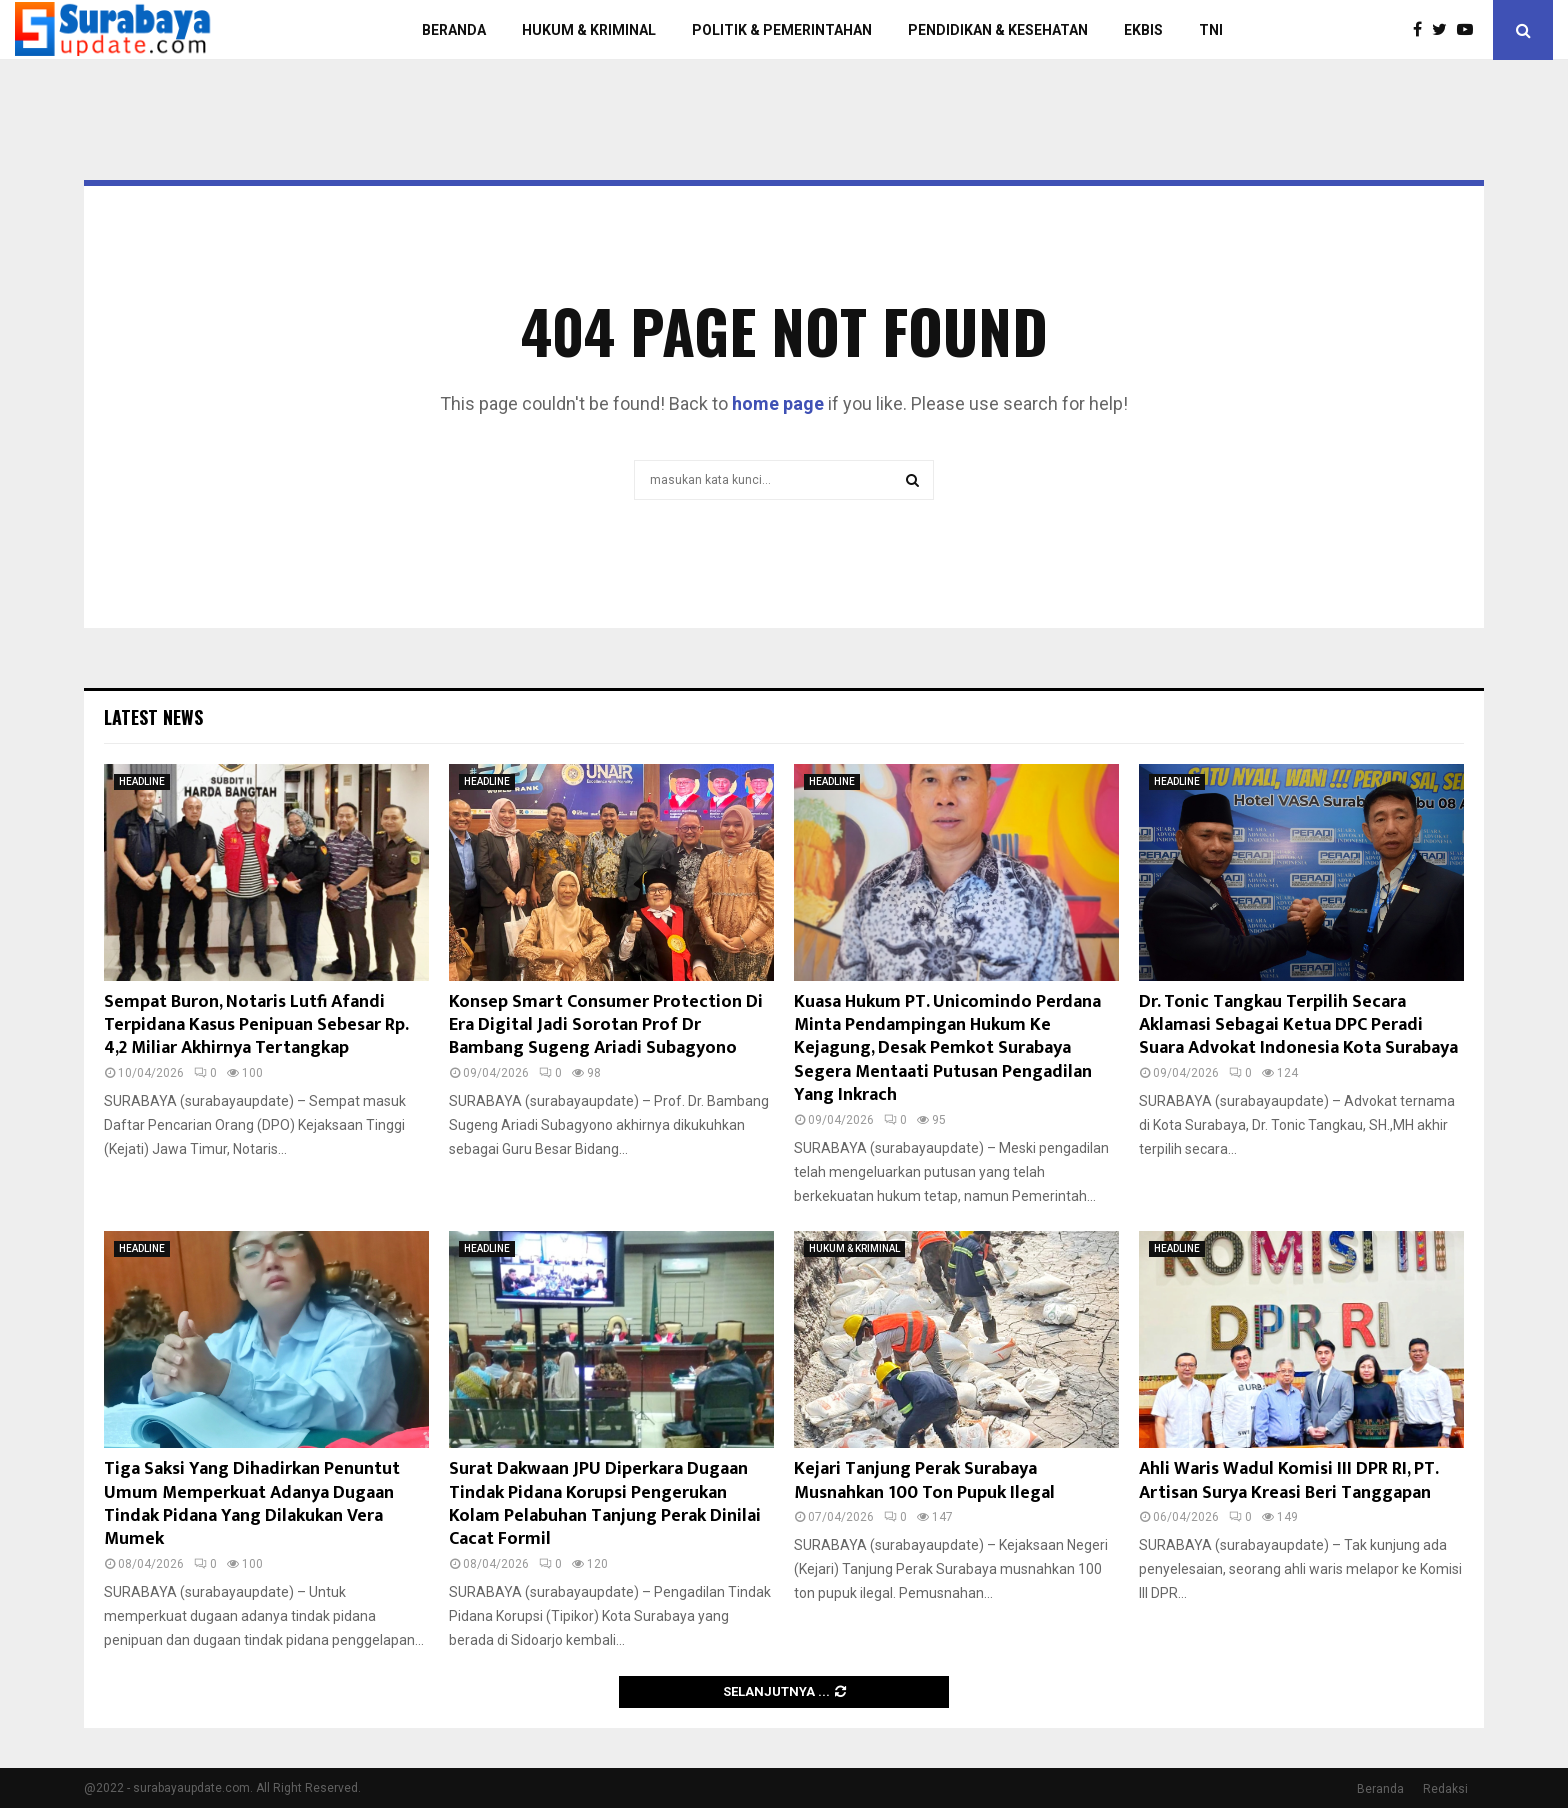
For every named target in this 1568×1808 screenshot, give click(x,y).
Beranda (1380, 1789)
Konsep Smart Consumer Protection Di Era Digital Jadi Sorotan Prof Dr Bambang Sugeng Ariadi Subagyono (606, 1025)
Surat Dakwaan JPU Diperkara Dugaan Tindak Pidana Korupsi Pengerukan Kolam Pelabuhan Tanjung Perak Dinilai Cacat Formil (605, 1504)
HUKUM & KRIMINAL (589, 30)
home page (778, 403)
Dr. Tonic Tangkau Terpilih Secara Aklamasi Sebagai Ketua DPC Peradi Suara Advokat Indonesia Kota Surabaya (1298, 1025)
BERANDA (454, 30)
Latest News (153, 717)
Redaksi (1445, 1789)
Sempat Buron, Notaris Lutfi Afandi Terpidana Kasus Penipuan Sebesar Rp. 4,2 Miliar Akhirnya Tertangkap (256, 1025)
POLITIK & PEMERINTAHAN (782, 30)
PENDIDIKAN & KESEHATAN (998, 30)
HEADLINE (142, 781)
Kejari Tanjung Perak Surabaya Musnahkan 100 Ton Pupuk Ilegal (924, 1480)
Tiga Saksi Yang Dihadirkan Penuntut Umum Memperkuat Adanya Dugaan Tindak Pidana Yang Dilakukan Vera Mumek (252, 1504)
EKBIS (1143, 30)
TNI (1211, 30)
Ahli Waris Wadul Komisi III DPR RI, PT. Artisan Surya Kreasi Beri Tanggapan (1288, 1480)
